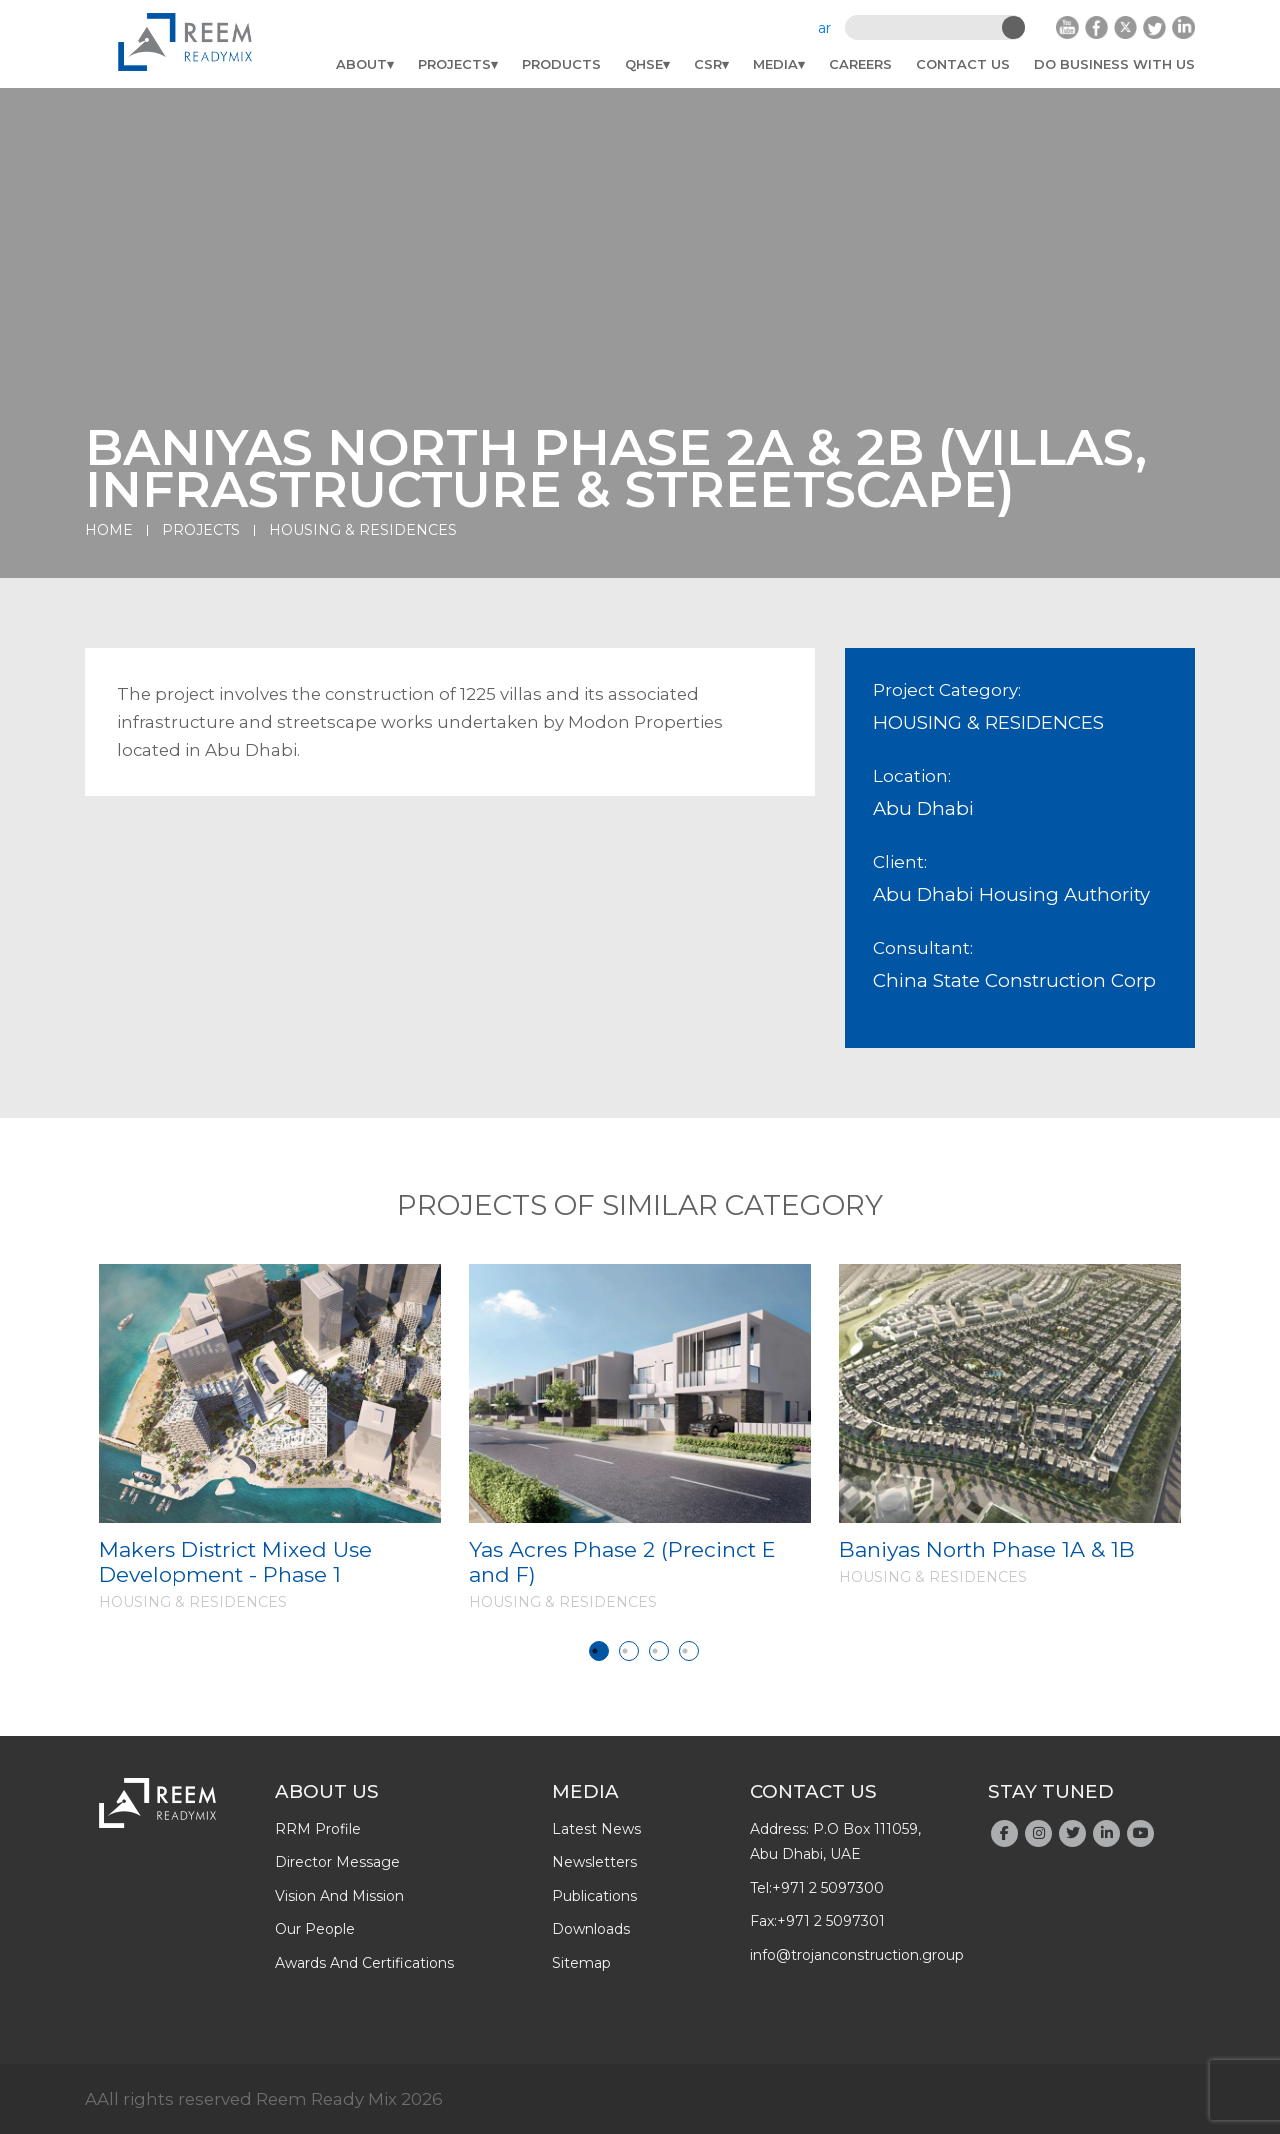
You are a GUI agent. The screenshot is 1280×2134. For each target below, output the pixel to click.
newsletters (594, 1862)
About (361, 64)
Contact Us (963, 64)
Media (775, 64)
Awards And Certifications (364, 1963)
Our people (315, 1929)
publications (594, 1896)
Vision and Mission (339, 1896)
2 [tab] (629, 1651)
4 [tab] (689, 1651)
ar (824, 28)
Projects (454, 64)
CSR (708, 64)
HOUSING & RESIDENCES (363, 530)
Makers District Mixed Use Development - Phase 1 (235, 1562)
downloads (591, 1929)
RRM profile (318, 1829)
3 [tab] (659, 1651)
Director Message (337, 1862)
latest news (596, 1829)
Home (109, 530)
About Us (327, 1791)
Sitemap (581, 1963)
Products (561, 64)
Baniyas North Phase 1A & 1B (987, 1549)
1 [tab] (599, 1651)
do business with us (1114, 64)
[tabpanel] (270, 1437)
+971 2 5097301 (831, 1921)
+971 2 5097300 (828, 1888)
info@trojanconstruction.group (857, 1955)
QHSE (644, 64)
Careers (860, 64)
